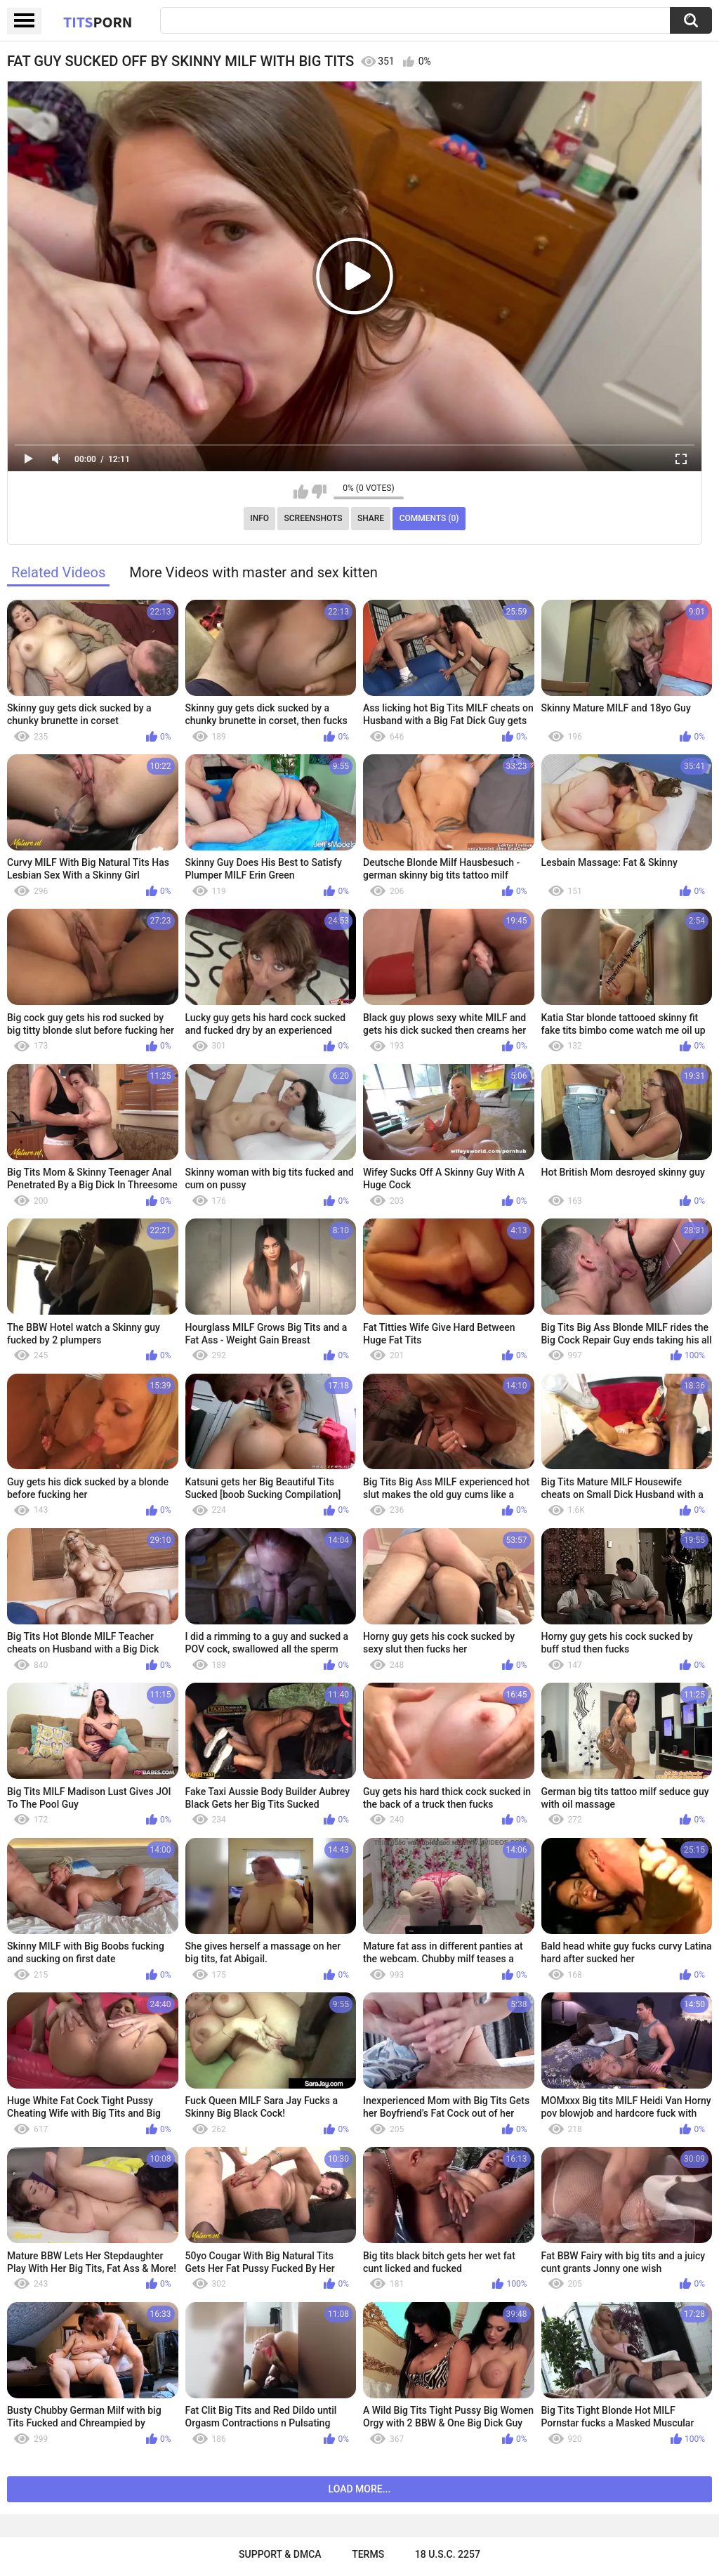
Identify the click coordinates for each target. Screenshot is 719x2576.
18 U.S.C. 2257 (447, 2554)
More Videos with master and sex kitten (253, 572)
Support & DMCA (280, 2554)
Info (259, 518)
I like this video (300, 492)
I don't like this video (319, 492)
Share (370, 518)
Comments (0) (429, 518)
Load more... (360, 2489)
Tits (97, 22)
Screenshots (313, 518)
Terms (368, 2554)
